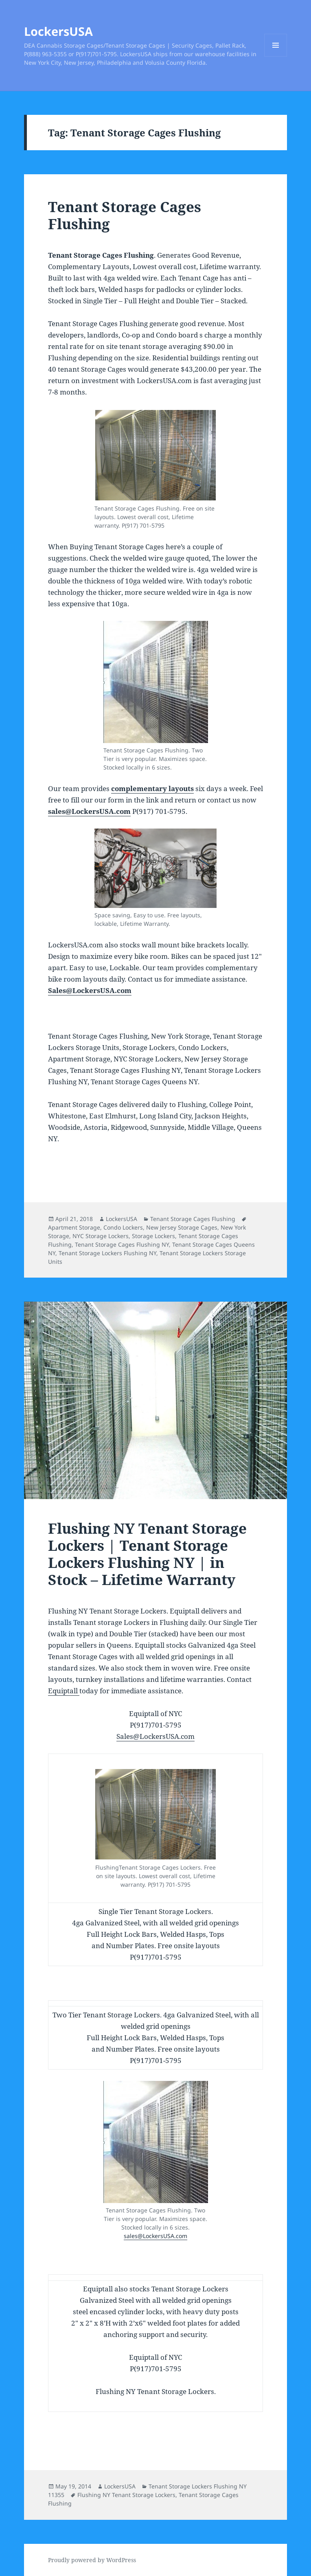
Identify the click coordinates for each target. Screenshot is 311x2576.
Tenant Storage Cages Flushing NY (122, 1244)
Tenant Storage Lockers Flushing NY (107, 1253)
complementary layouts (152, 788)
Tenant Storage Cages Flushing (124, 215)
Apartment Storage (74, 1227)
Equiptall (63, 1690)
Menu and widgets (276, 56)
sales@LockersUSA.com (89, 811)
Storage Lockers (153, 1236)
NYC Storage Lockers (100, 1236)
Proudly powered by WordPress (92, 2560)
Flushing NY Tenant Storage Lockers (126, 2495)
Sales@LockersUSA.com (89, 990)
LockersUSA (58, 31)
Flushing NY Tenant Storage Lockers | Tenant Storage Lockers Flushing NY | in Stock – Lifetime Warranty (147, 1554)
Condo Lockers (123, 1227)
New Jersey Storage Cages (181, 1227)
